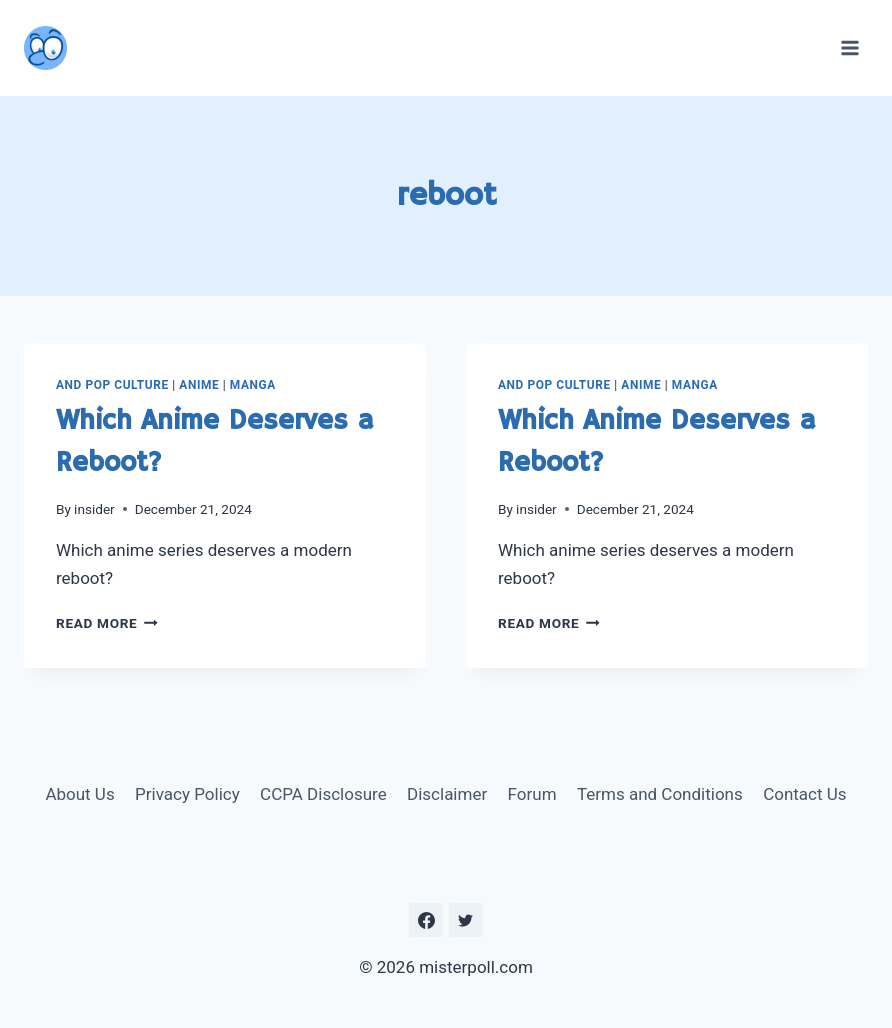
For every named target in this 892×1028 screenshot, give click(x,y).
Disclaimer (447, 794)
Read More (107, 623)
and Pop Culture (112, 385)
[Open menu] (849, 47)
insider (94, 509)
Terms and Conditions (660, 794)
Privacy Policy (187, 794)
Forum (532, 794)
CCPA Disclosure (323, 794)
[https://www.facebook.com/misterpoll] (426, 920)
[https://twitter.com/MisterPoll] (466, 920)
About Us (79, 794)
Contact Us (804, 794)
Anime (199, 385)
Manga (253, 385)
